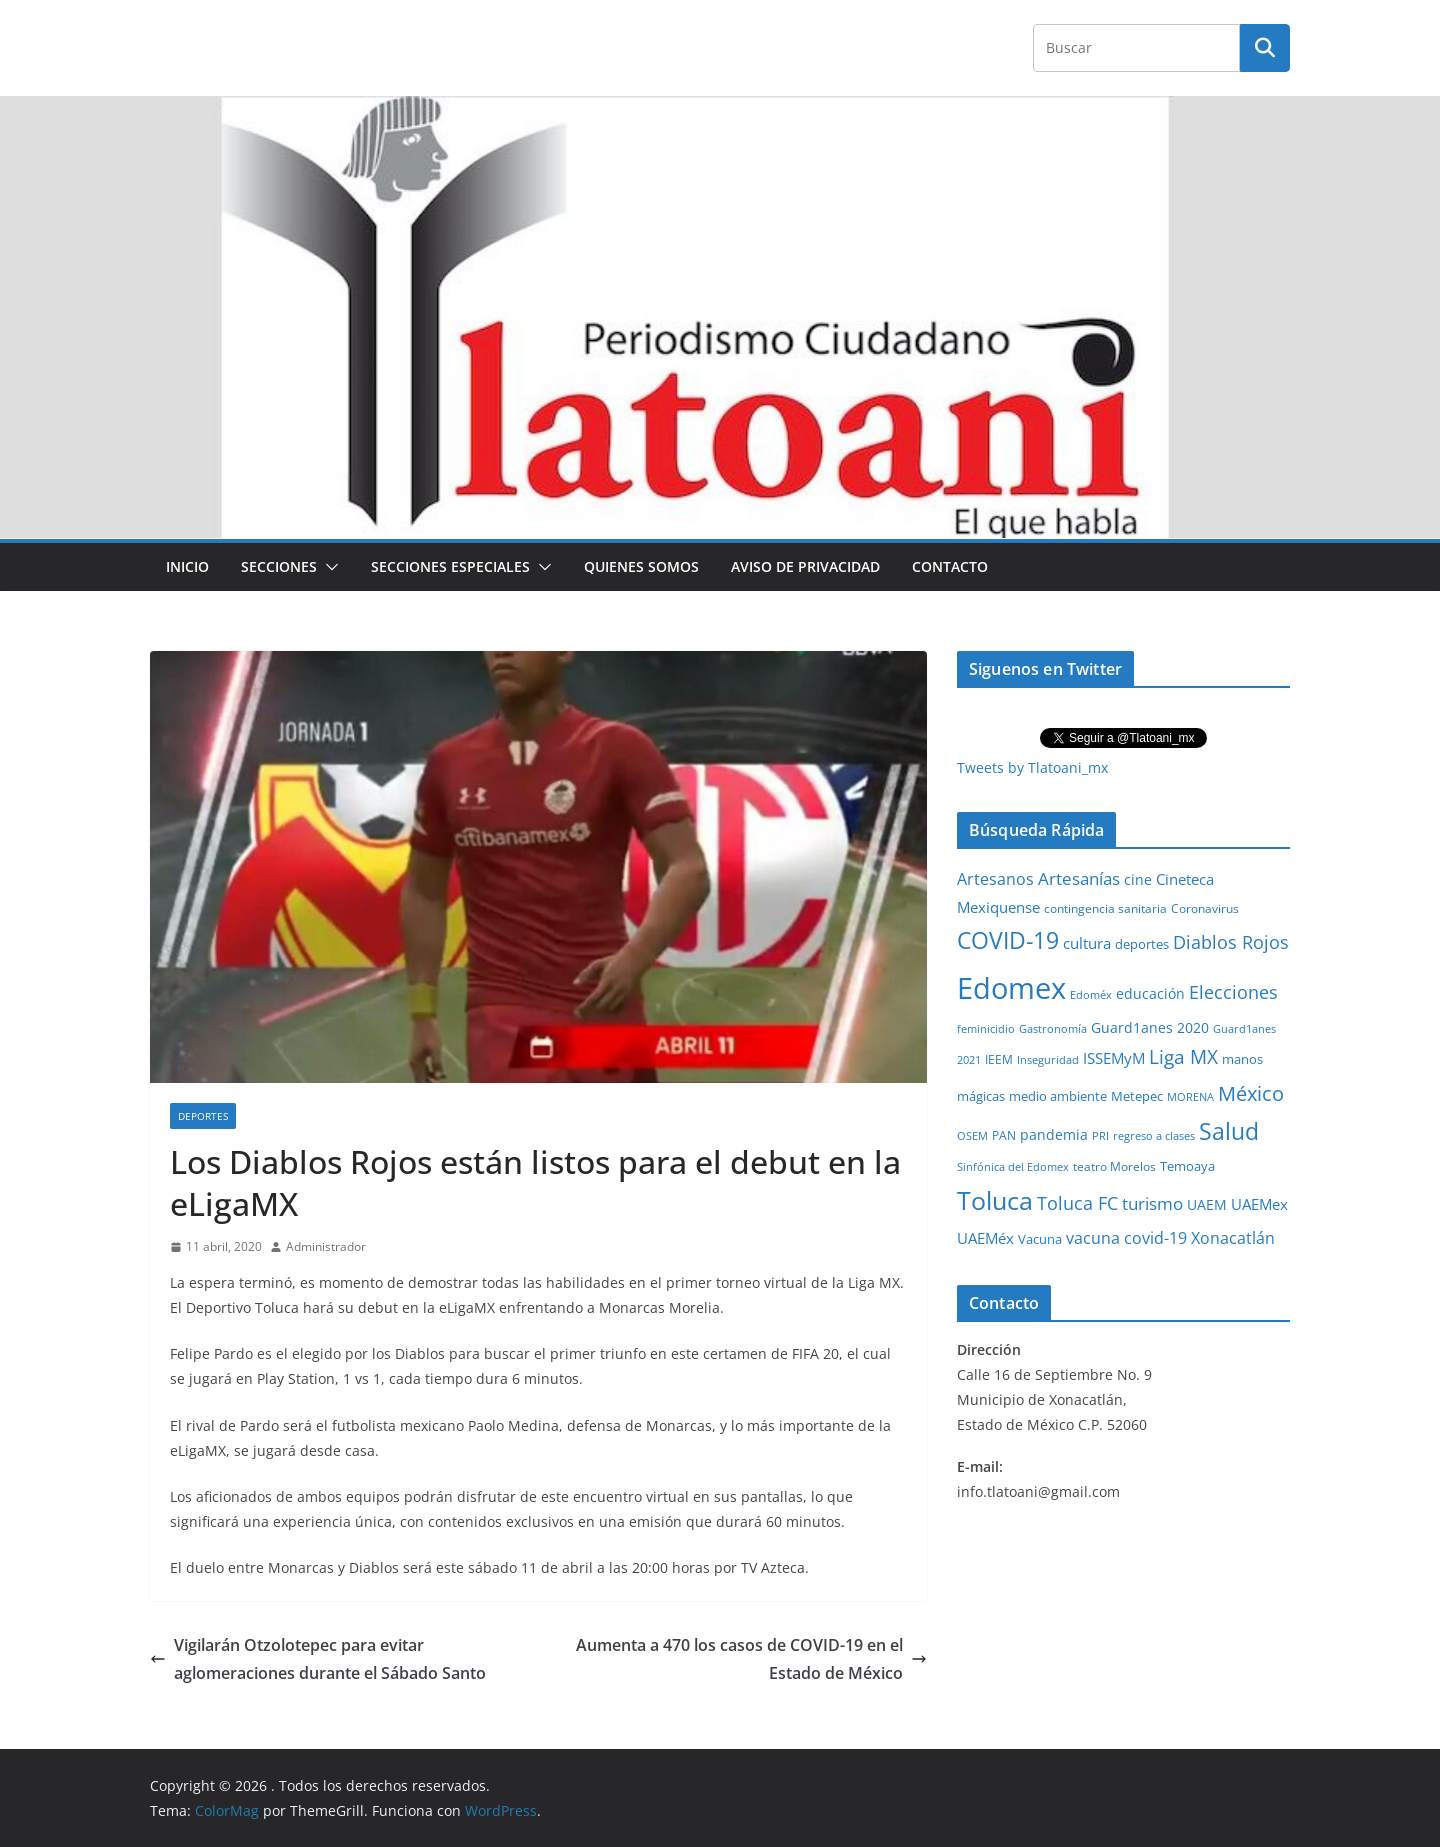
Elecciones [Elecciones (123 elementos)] (1233, 992)
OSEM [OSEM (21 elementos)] (972, 1135)
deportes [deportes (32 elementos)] (1142, 944)
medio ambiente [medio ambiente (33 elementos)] (1058, 1096)
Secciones (279, 566)
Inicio (187, 566)
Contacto (950, 566)
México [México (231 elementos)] (1251, 1093)
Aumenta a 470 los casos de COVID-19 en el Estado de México (751, 1659)
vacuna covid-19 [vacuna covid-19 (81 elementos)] (1126, 1238)
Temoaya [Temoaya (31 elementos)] (1187, 1166)
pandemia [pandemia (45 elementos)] (1054, 1134)
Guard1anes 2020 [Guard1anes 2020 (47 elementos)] (1150, 1027)
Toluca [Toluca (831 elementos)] (995, 1200)
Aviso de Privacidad (805, 566)
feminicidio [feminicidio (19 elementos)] (986, 1029)
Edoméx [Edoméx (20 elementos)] (1091, 994)
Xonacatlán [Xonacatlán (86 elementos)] (1233, 1238)
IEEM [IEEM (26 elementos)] (999, 1059)
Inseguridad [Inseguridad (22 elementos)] (1048, 1059)
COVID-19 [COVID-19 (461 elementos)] (1008, 940)
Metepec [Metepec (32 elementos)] (1137, 1096)
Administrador (326, 1246)
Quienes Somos (641, 566)
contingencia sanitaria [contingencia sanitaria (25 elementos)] (1105, 908)
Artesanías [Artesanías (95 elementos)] (1079, 878)
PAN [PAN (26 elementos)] (1004, 1135)
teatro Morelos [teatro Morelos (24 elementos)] (1114, 1166)
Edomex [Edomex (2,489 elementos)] (1011, 988)
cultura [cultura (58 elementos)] (1087, 943)
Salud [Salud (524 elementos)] (1229, 1131)
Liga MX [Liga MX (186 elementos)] (1183, 1056)
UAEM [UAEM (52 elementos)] (1207, 1204)
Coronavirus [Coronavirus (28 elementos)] (1205, 908)
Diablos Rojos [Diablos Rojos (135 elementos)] (1231, 942)
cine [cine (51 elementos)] (1138, 879)
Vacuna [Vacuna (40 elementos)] (1040, 1239)
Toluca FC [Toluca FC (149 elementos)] (1077, 1202)
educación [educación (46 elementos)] (1150, 993)
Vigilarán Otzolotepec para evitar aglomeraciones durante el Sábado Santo (318, 1659)
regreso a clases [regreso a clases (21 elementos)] (1154, 1135)
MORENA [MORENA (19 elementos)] (1190, 1097)
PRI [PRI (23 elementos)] (1100, 1135)
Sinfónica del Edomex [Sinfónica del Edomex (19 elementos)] (1013, 1167)
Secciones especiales (450, 566)
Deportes (203, 1116)
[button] (328, 567)
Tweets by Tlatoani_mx (1032, 767)
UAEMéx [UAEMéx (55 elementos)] (985, 1238)
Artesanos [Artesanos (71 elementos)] (995, 879)
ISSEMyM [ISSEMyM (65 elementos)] (1114, 1058)
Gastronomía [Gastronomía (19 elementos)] (1053, 1029)
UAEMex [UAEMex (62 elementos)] (1259, 1204)
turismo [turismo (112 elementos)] (1152, 1203)
